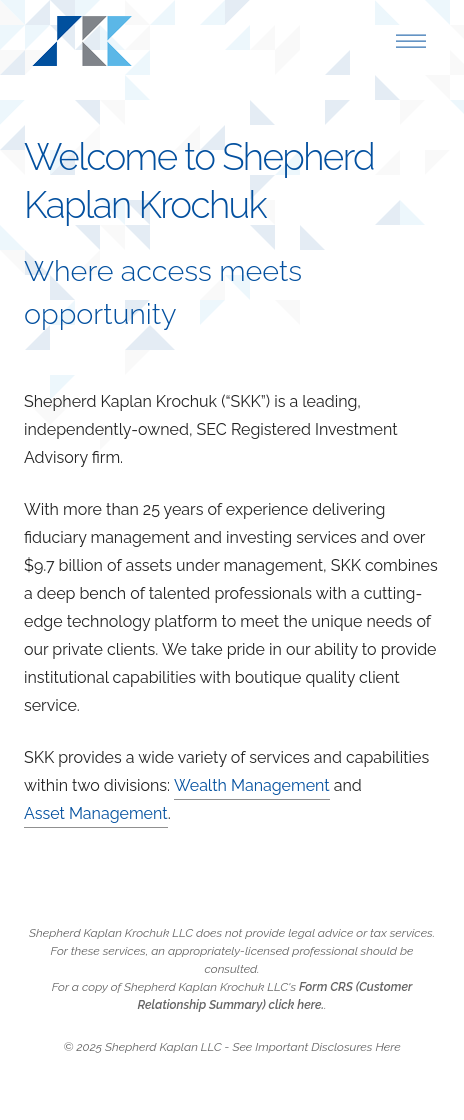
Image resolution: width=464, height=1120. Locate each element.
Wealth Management (252, 785)
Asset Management (96, 813)
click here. (297, 1005)
